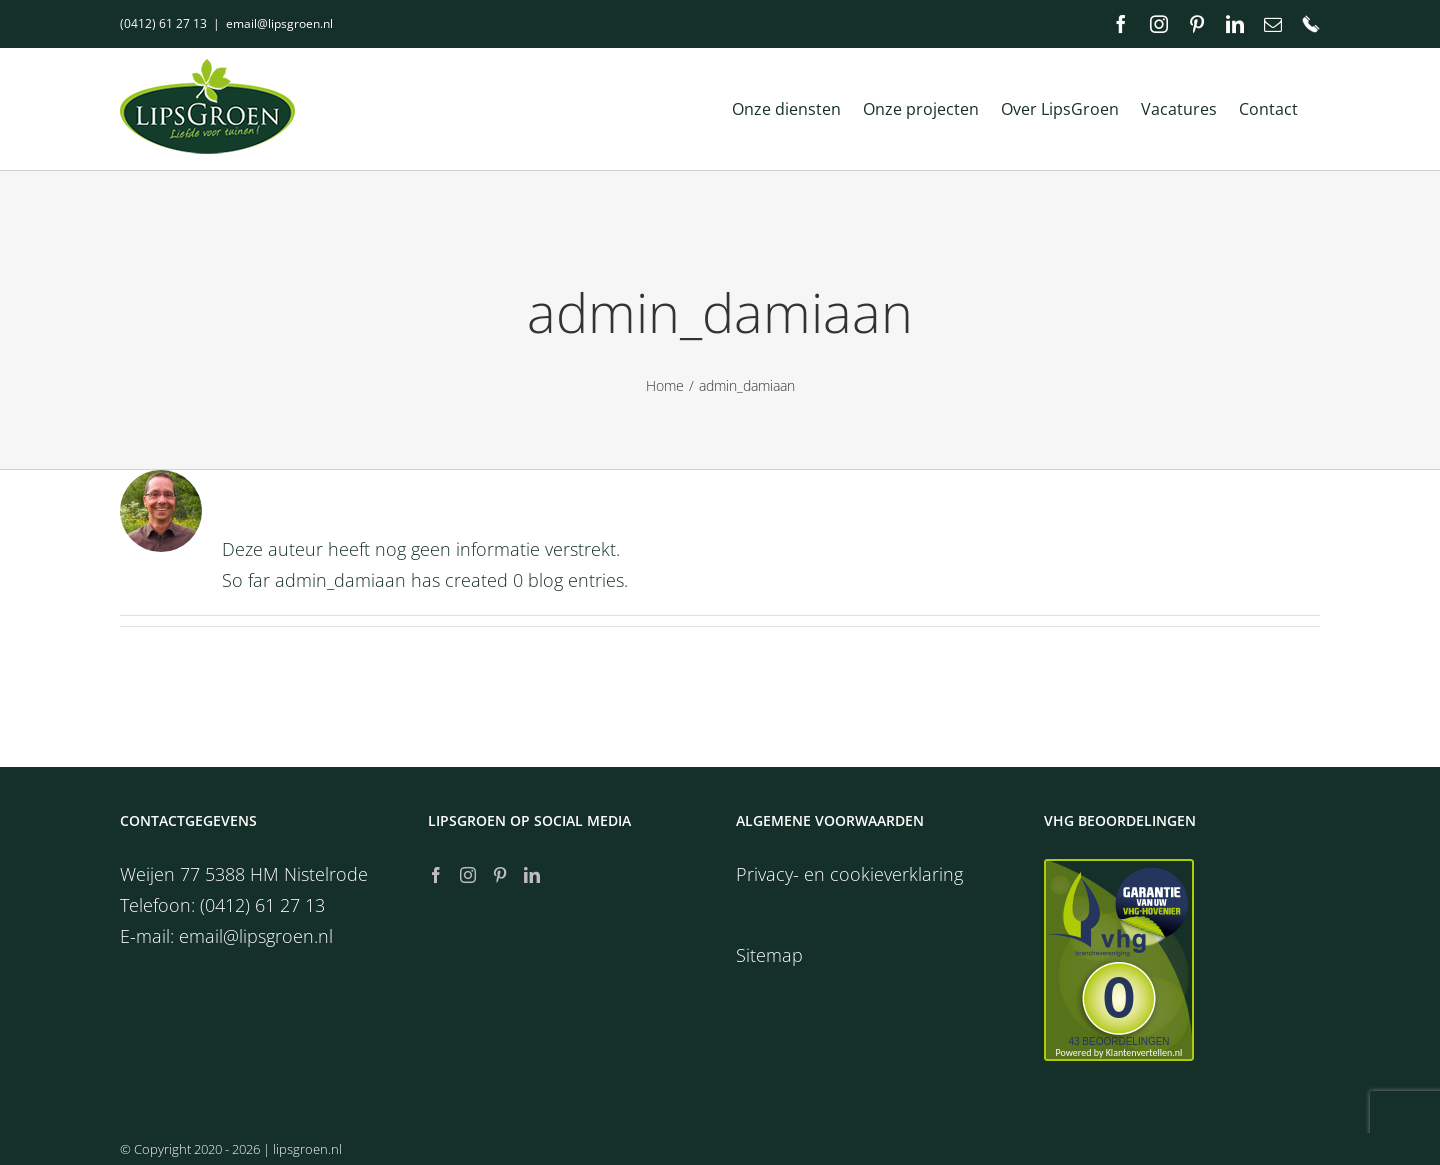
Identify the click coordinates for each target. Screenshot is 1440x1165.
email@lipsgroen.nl (279, 23)
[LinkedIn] (532, 875)
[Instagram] (468, 875)
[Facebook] (436, 875)
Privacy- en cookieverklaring (849, 874)
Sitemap (769, 955)
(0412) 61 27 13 (163, 23)
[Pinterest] (500, 875)
